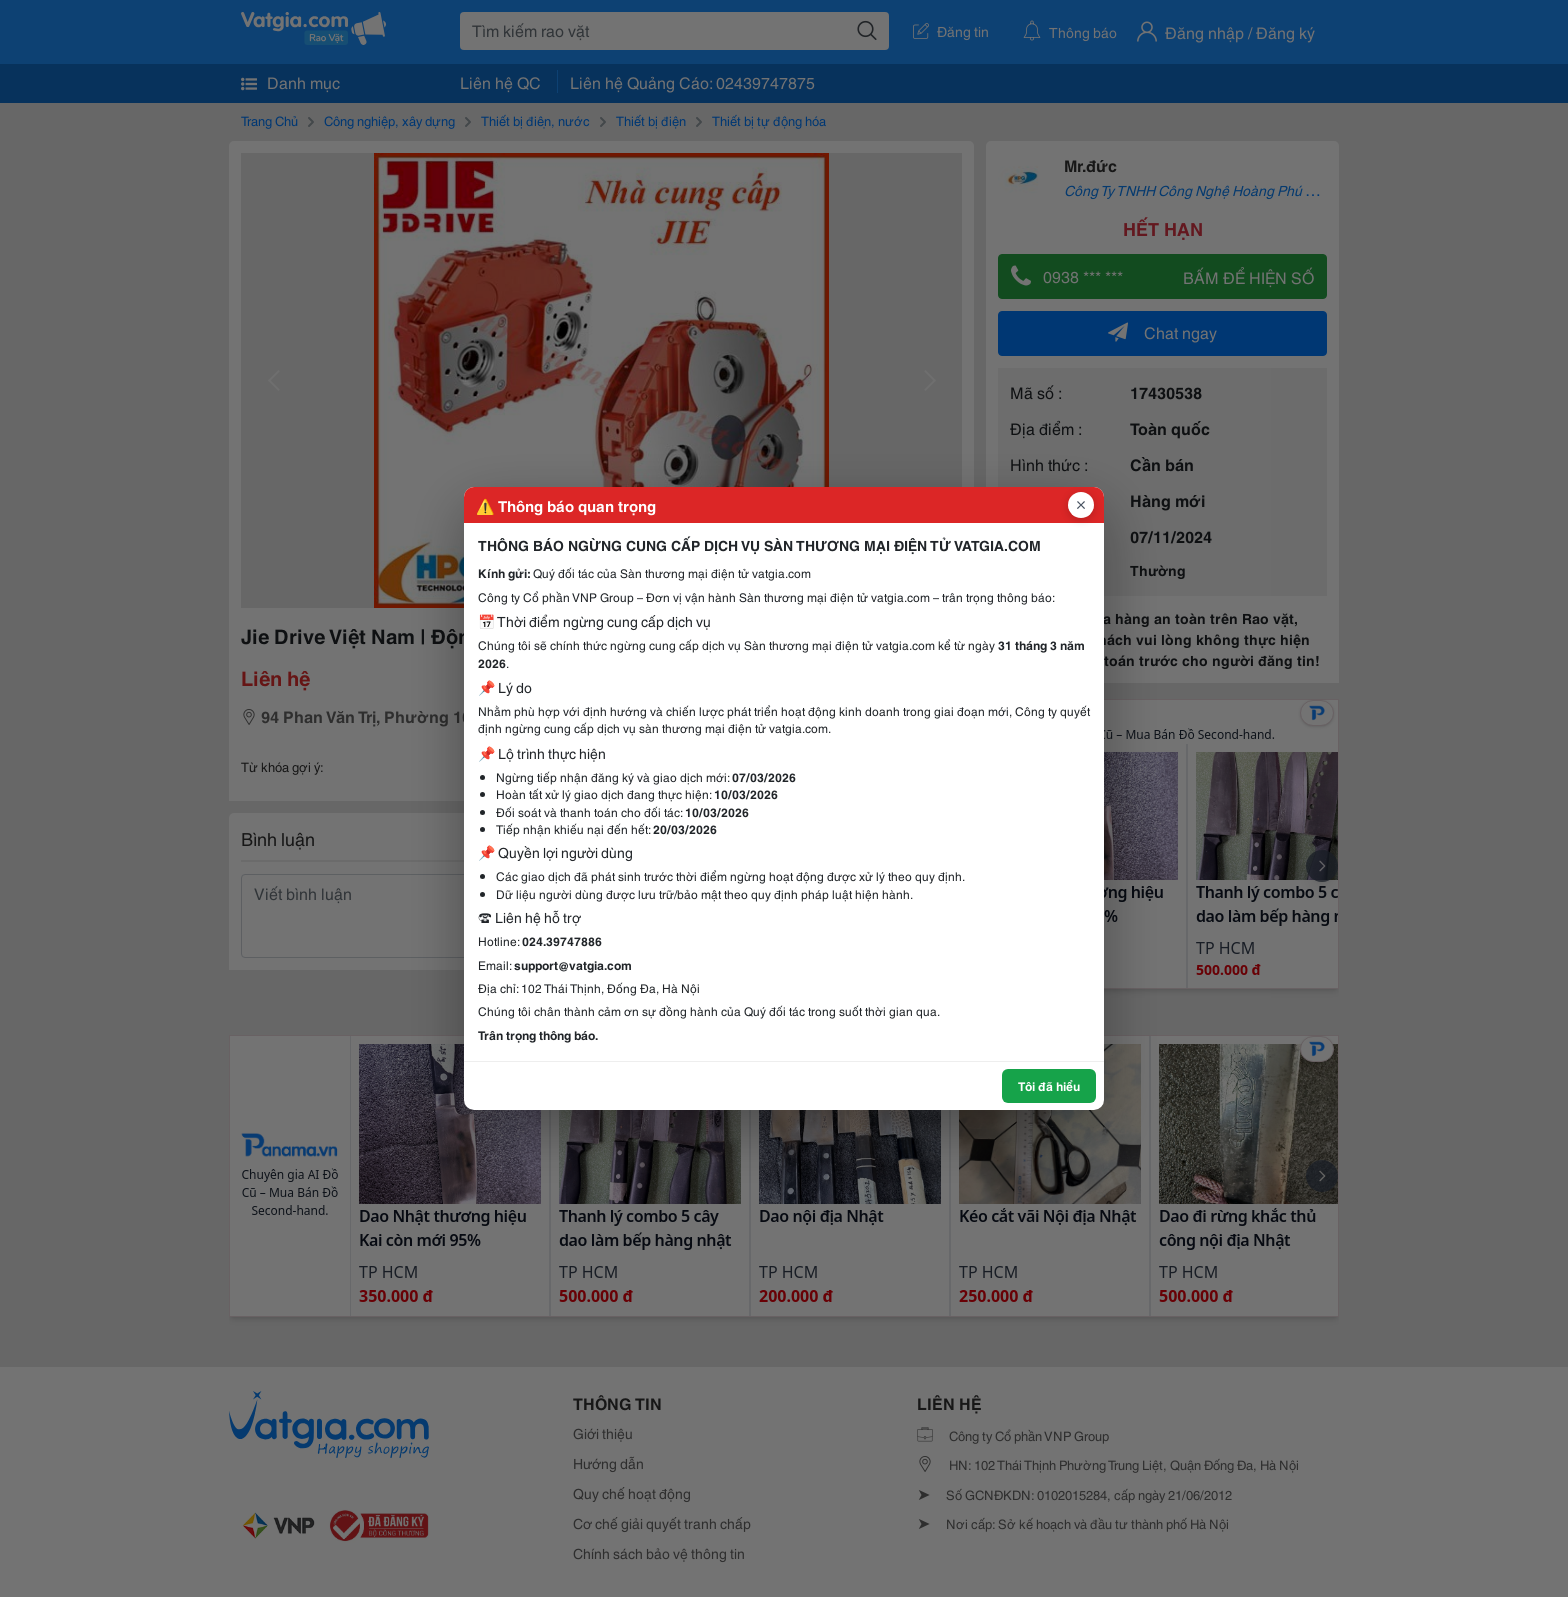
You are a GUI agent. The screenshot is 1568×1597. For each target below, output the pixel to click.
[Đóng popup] (1081, 505)
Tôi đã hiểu (1049, 1085)
